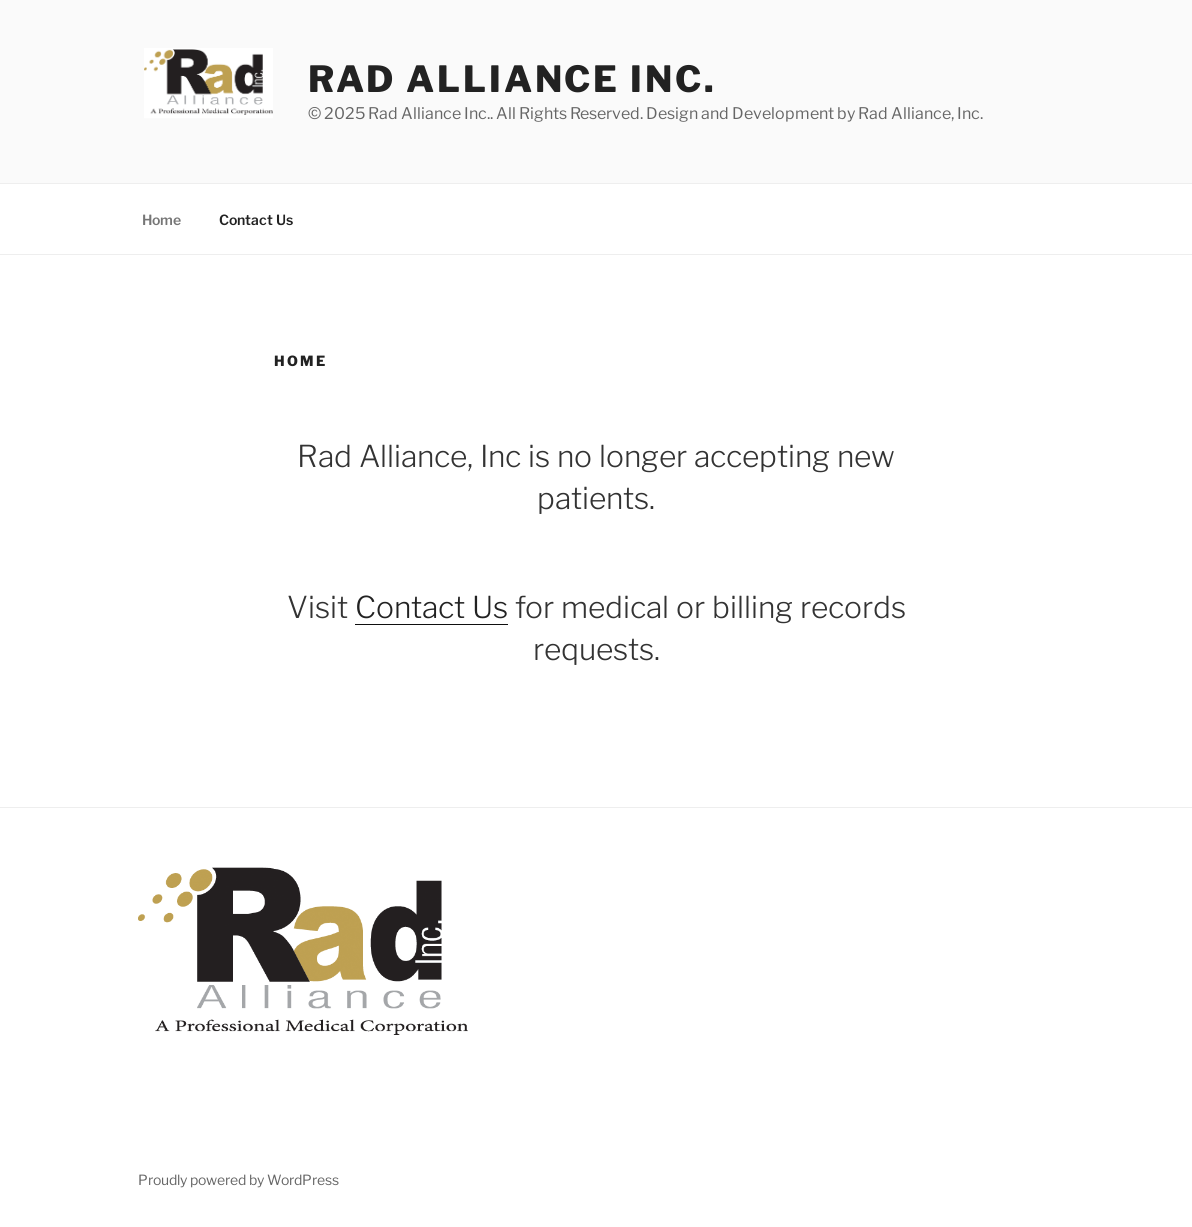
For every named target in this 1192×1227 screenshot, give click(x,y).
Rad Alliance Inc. (512, 79)
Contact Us (256, 219)
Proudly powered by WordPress (238, 1179)
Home (161, 219)
